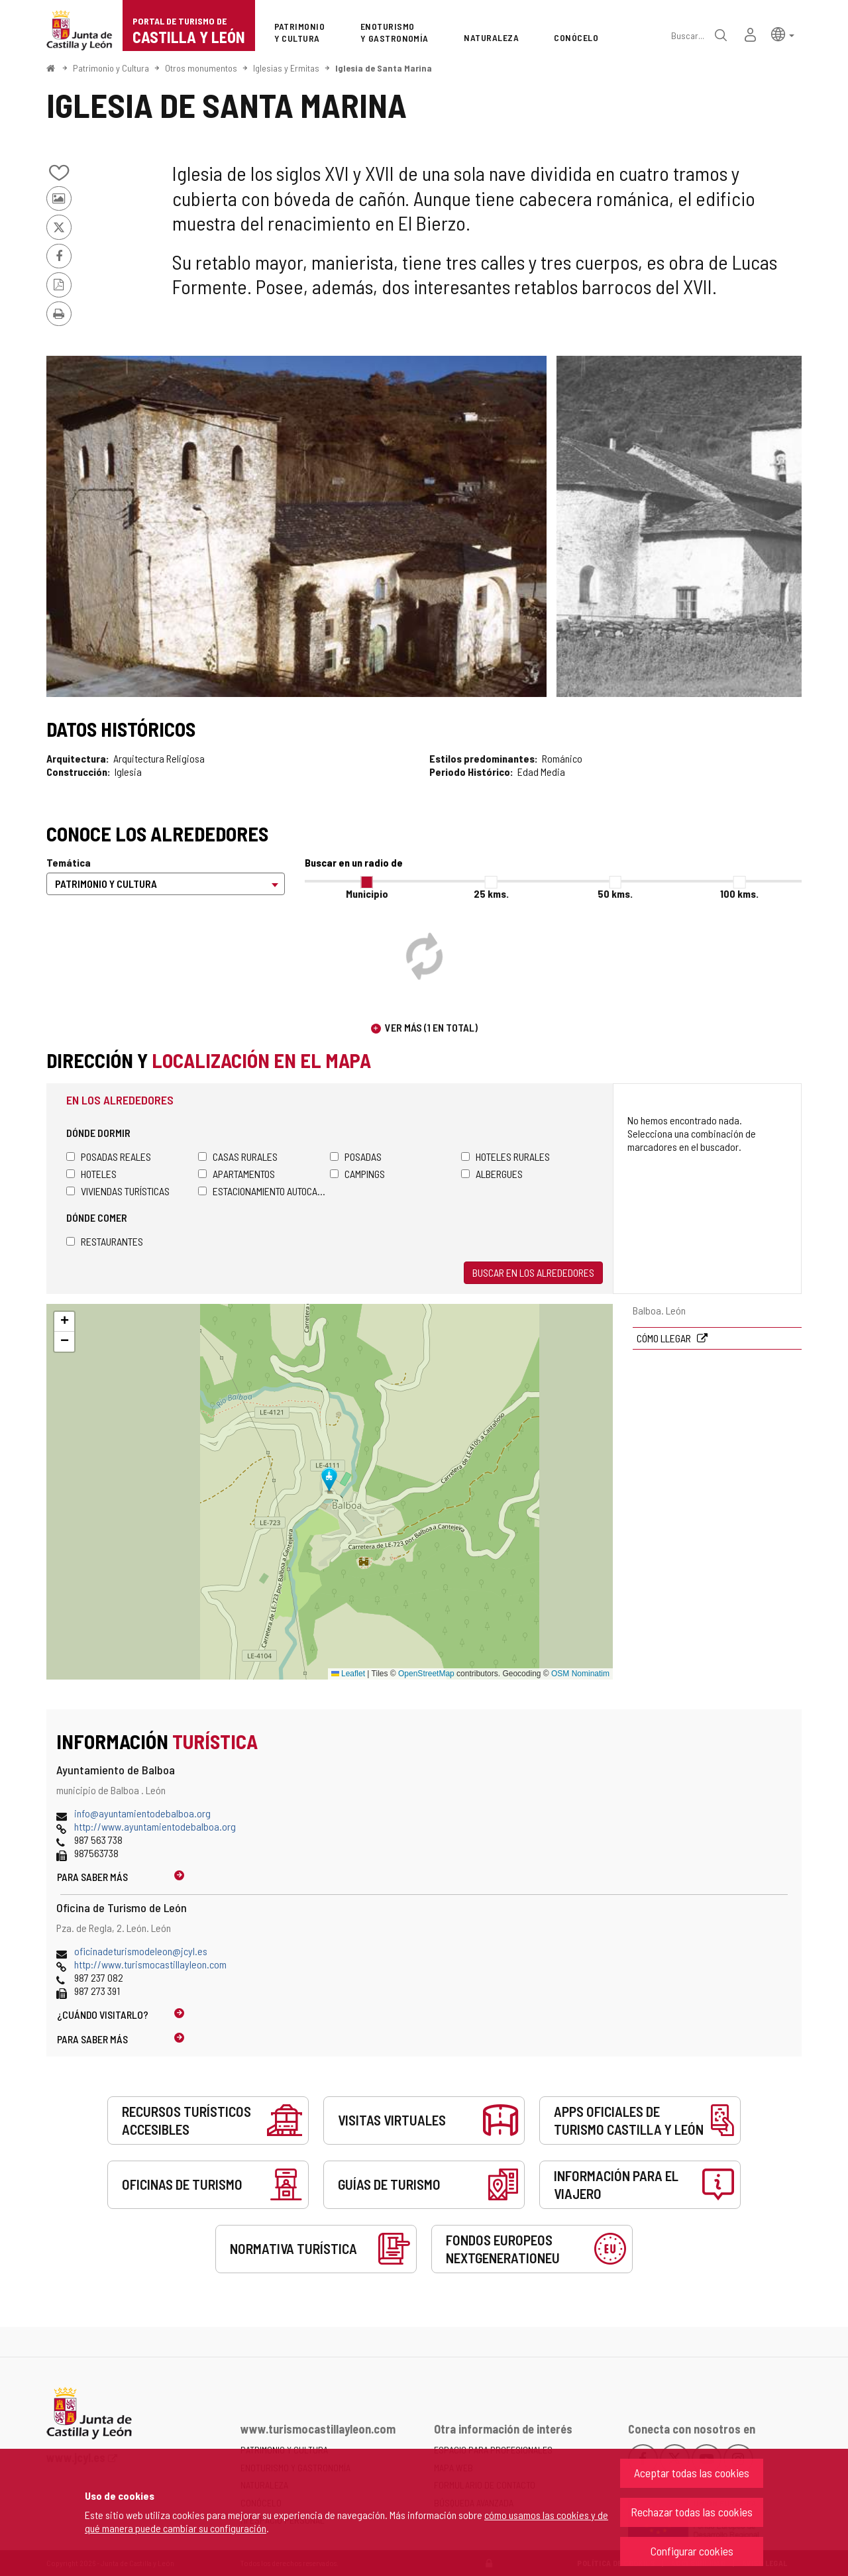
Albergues (492, 1173)
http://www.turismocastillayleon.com (150, 1964)
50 (615, 893)
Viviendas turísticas (118, 1191)
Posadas (356, 1156)
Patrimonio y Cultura (111, 68)
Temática (68, 862)
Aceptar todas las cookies (691, 2472)
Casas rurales (238, 1156)
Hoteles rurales (505, 1156)
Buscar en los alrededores (533, 1272)
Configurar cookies (692, 2551)
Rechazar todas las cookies (692, 2511)
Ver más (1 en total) (431, 1027)
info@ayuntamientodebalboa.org (142, 1813)
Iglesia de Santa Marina (383, 68)
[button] (782, 33)
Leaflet (348, 1673)
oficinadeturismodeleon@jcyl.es (140, 1951)
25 (491, 893)
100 (739, 893)
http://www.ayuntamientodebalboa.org (155, 1826)
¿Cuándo (102, 2014)
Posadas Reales (108, 1156)
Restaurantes (104, 1241)
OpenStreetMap (426, 1673)
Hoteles (91, 1173)
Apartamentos (236, 1173)
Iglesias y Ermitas (286, 68)
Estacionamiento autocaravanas (264, 1191)
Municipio (367, 893)
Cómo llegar (665, 1338)
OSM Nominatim (580, 1673)
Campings (357, 1173)
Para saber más (92, 1876)
